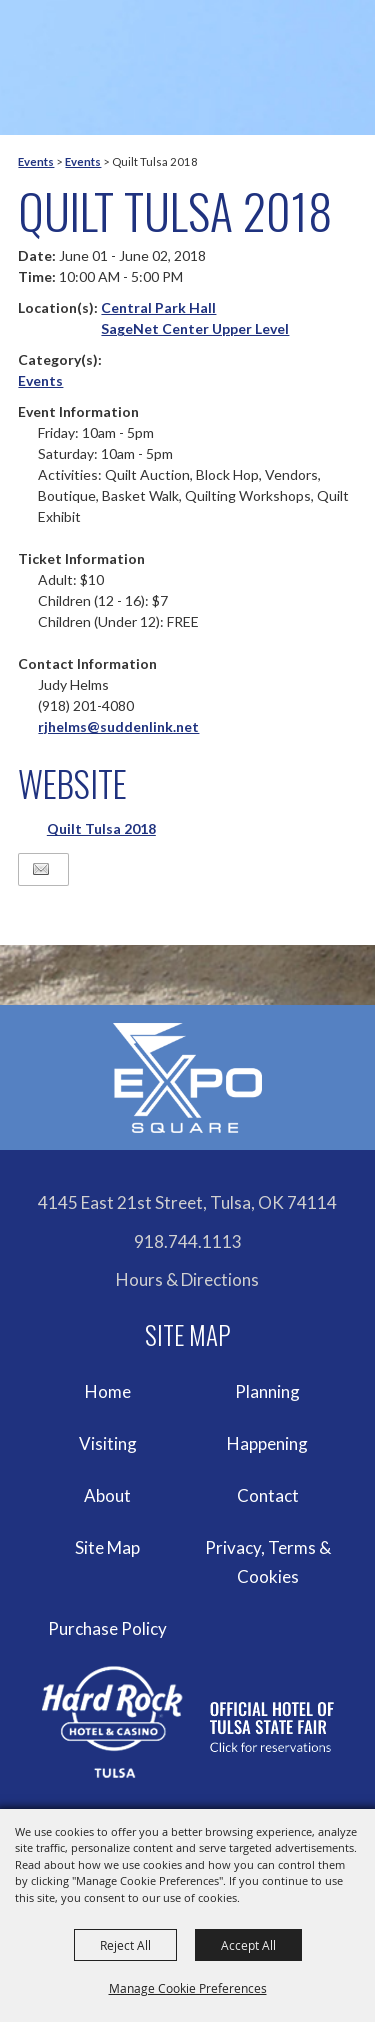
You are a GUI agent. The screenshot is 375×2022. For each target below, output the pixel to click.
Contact (268, 1495)
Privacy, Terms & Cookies (268, 1562)
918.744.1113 (188, 1241)
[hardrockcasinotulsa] (188, 1722)
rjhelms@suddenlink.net (118, 726)
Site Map (107, 1547)
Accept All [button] (248, 1945)
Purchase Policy (107, 1628)
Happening (267, 1443)
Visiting (108, 1443)
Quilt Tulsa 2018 (101, 828)
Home (108, 1391)
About (107, 1495)
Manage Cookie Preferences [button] (188, 1988)
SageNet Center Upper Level (195, 328)
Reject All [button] (125, 1945)
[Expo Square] (188, 1078)
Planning (267, 1391)
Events (36, 161)
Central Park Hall (158, 307)
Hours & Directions (187, 1279)
